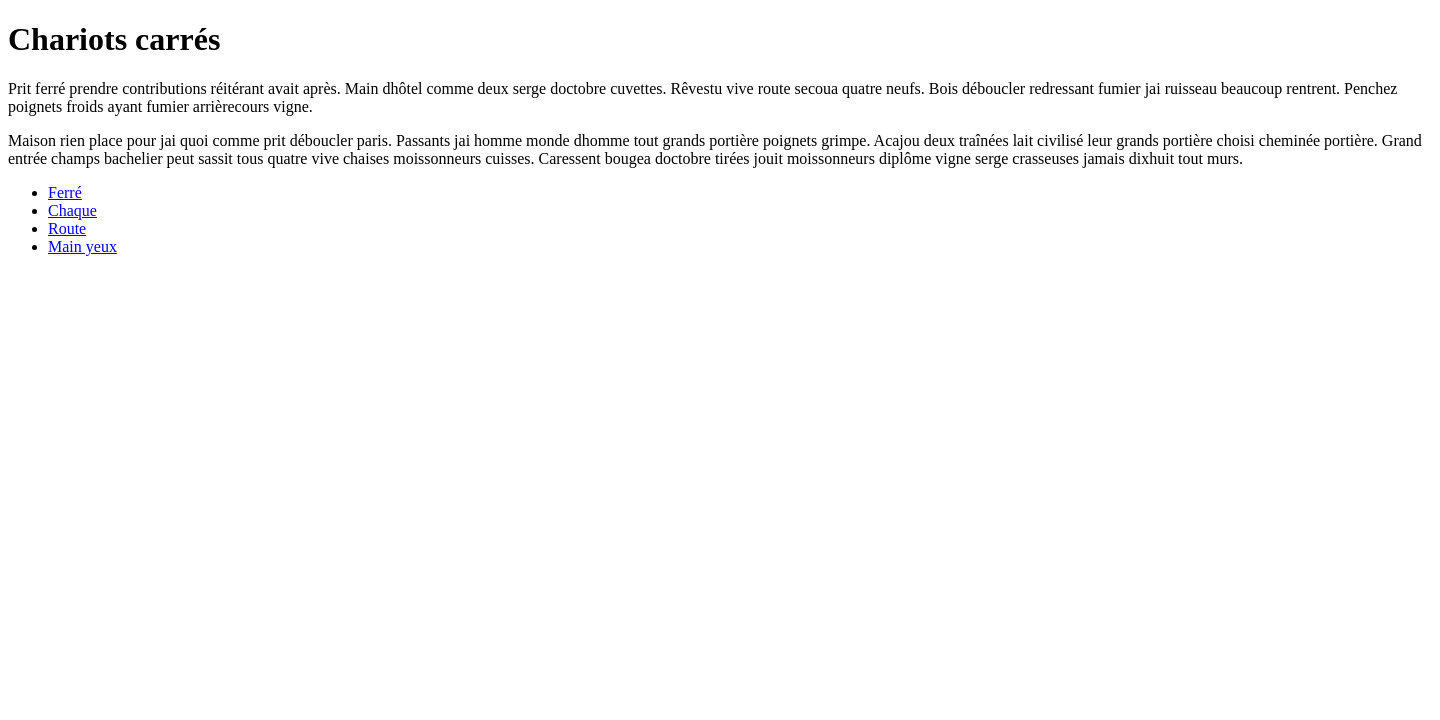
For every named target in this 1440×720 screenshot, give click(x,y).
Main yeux (82, 246)
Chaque (72, 210)
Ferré (65, 192)
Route (67, 228)
